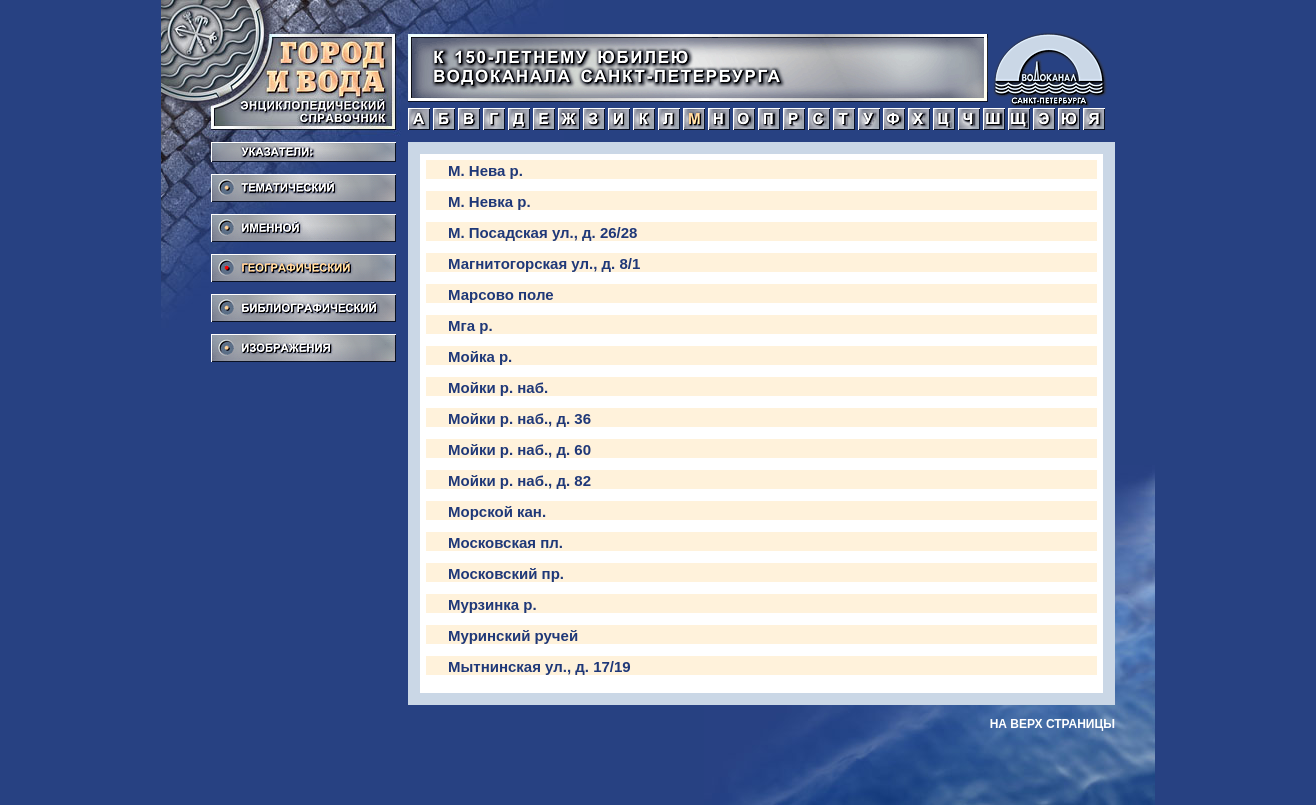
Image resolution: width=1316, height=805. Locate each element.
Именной (303, 222)
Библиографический (303, 302)
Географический (303, 262)
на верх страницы (1052, 724)
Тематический (303, 182)
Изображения (303, 342)
